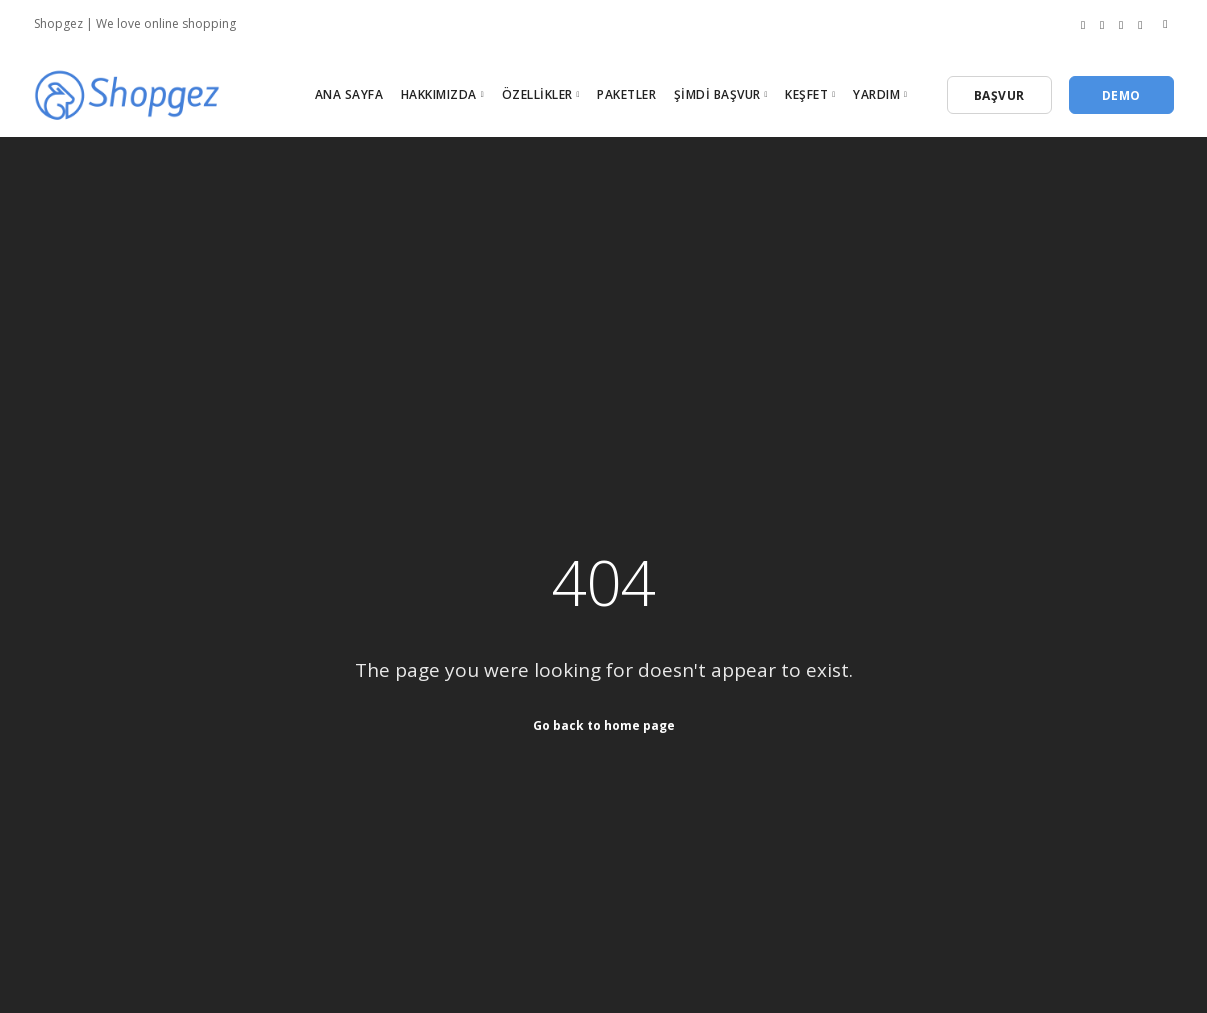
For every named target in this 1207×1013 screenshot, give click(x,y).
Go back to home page (604, 724)
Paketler (626, 94)
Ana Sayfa (349, 94)
